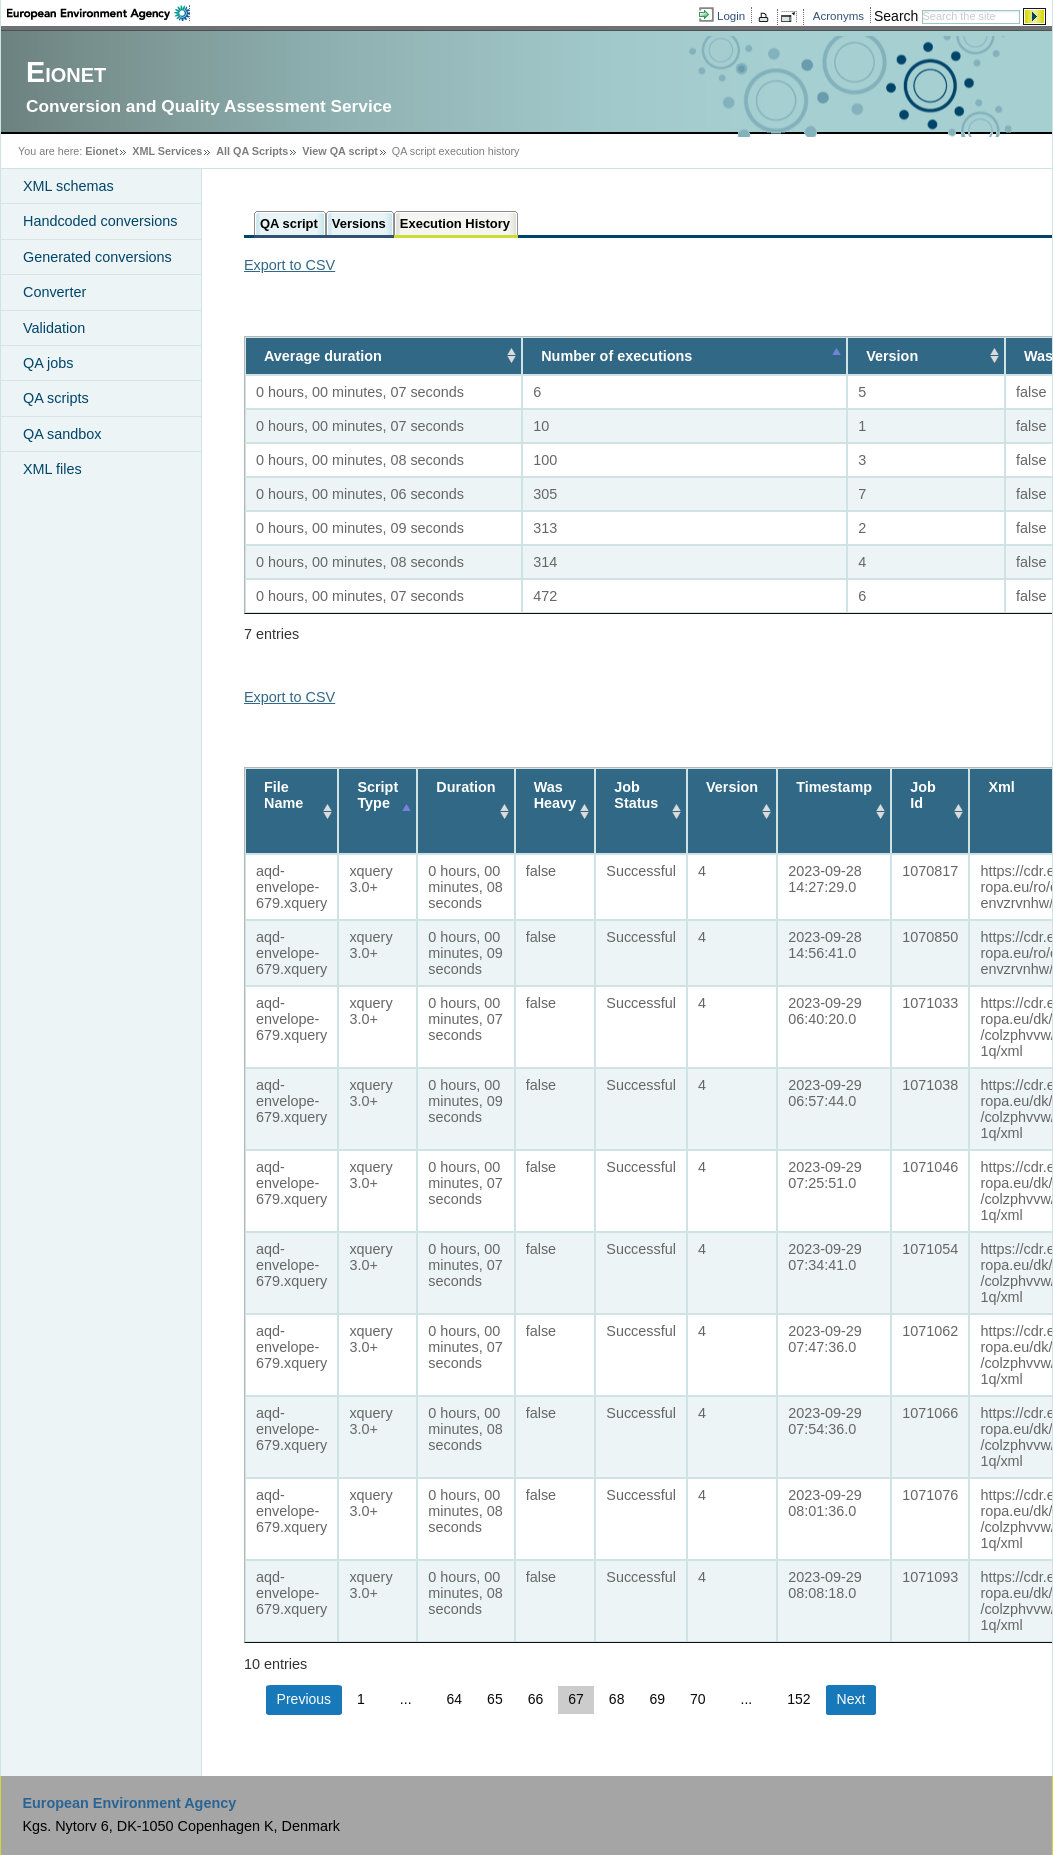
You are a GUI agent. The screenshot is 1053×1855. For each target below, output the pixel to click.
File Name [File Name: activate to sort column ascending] (283, 795)
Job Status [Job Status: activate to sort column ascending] (637, 795)
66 (536, 1699)
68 (617, 1699)
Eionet (101, 151)
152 (798, 1699)
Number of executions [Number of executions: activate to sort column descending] (610, 356)
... (406, 1699)
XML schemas (68, 186)
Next (851, 1699)
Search (896, 16)
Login (731, 16)
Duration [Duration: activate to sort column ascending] (466, 787)
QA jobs (48, 363)
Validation (54, 328)
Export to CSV (289, 265)
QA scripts (56, 398)
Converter (54, 292)
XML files (52, 469)
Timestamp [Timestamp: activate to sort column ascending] (834, 787)
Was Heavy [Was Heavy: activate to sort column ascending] (555, 795)
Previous (304, 1699)
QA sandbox (62, 434)
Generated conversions (97, 257)
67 (576, 1699)
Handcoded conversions (100, 221)
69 (657, 1699)
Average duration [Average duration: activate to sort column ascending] (323, 356)
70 (698, 1699)
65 (495, 1699)
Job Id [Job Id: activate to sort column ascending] (923, 795)
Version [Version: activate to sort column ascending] (891, 356)
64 (455, 1699)
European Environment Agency (129, 1803)
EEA (98, 13)
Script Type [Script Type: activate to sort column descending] (377, 795)
